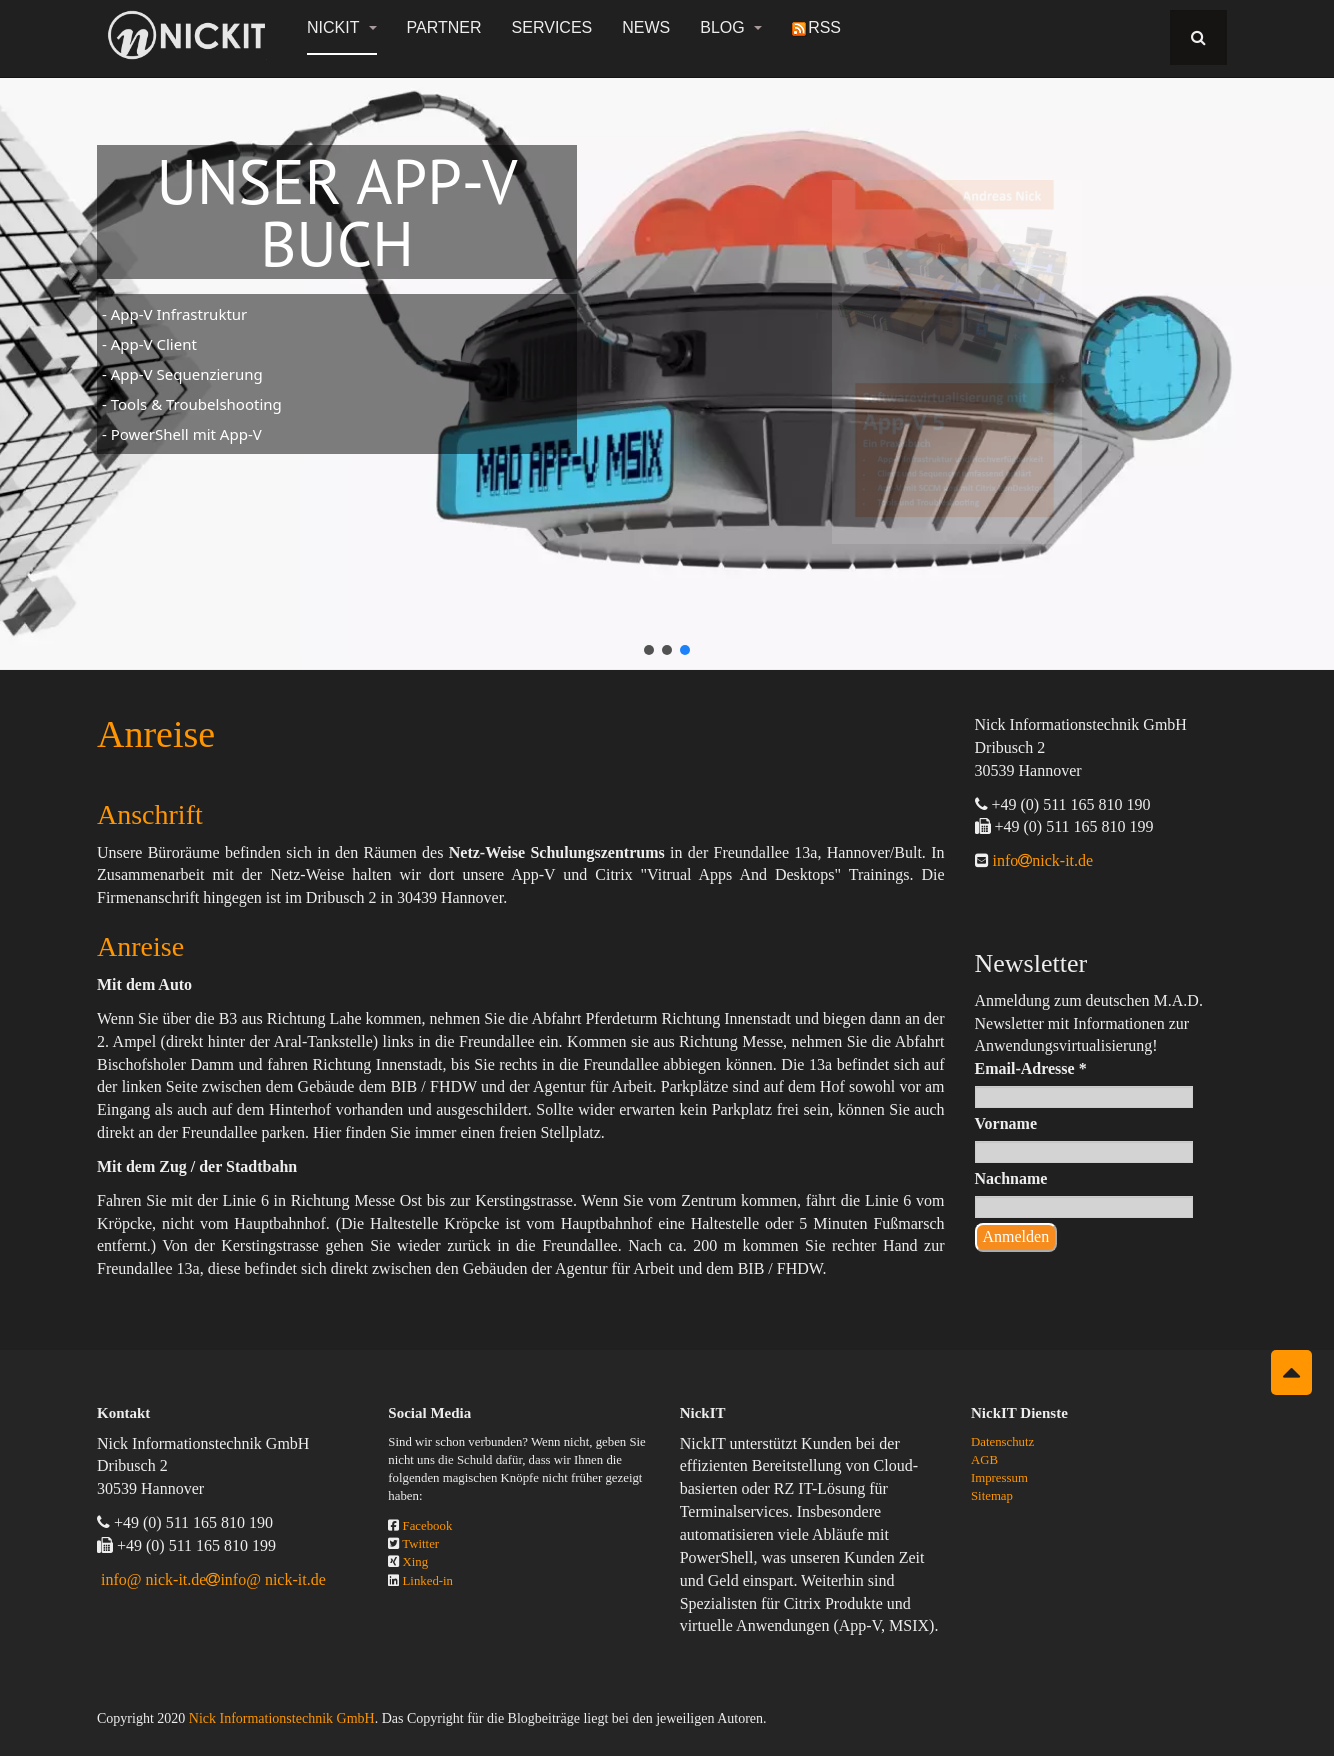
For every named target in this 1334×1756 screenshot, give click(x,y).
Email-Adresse (1031, 1068)
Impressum (999, 1478)
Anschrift (150, 814)
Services (552, 27)
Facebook (428, 1526)
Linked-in (428, 1581)
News (646, 27)
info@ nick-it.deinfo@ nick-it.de (213, 1579)
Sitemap (992, 1496)
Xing (416, 1562)
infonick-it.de (1041, 860)
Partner (444, 27)
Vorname (1006, 1123)
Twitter (420, 1544)
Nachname (1011, 1178)
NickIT (342, 27)
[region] (667, 362)
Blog (731, 27)
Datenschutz (1002, 1442)
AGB (984, 1460)
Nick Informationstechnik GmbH (282, 1718)
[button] (649, 650)
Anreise (156, 734)
